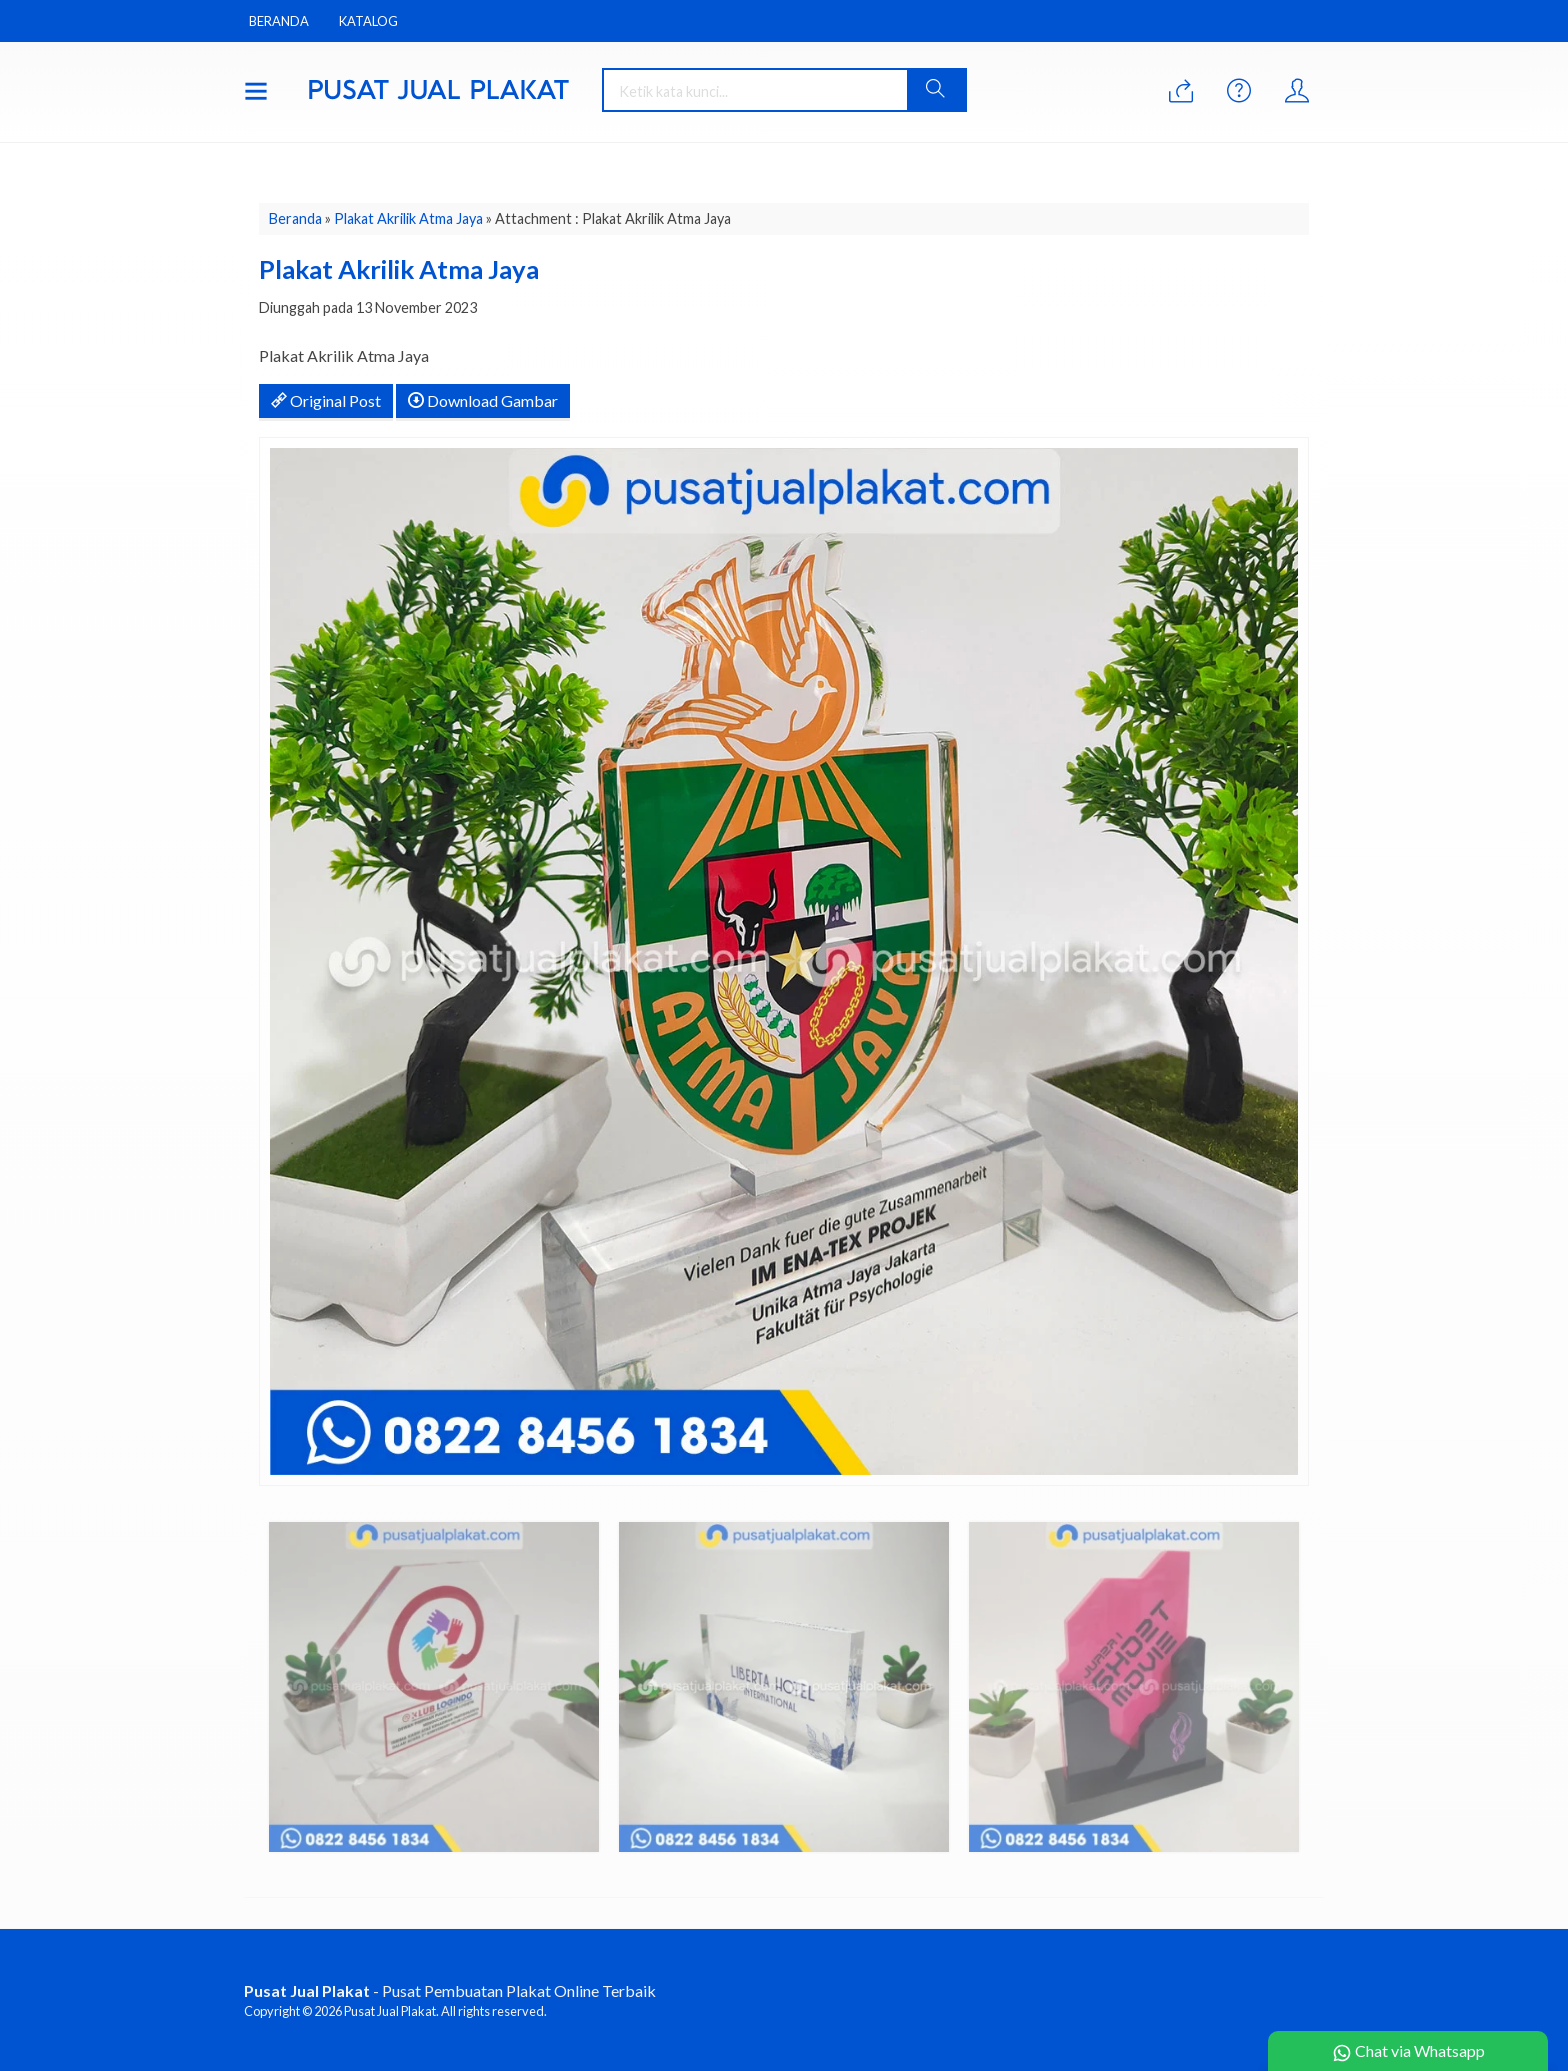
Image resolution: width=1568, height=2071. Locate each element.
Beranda (279, 21)
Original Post (326, 400)
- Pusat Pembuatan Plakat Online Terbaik (450, 1990)
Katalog (368, 21)
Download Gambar (483, 400)
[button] (936, 90)
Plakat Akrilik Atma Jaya (408, 218)
